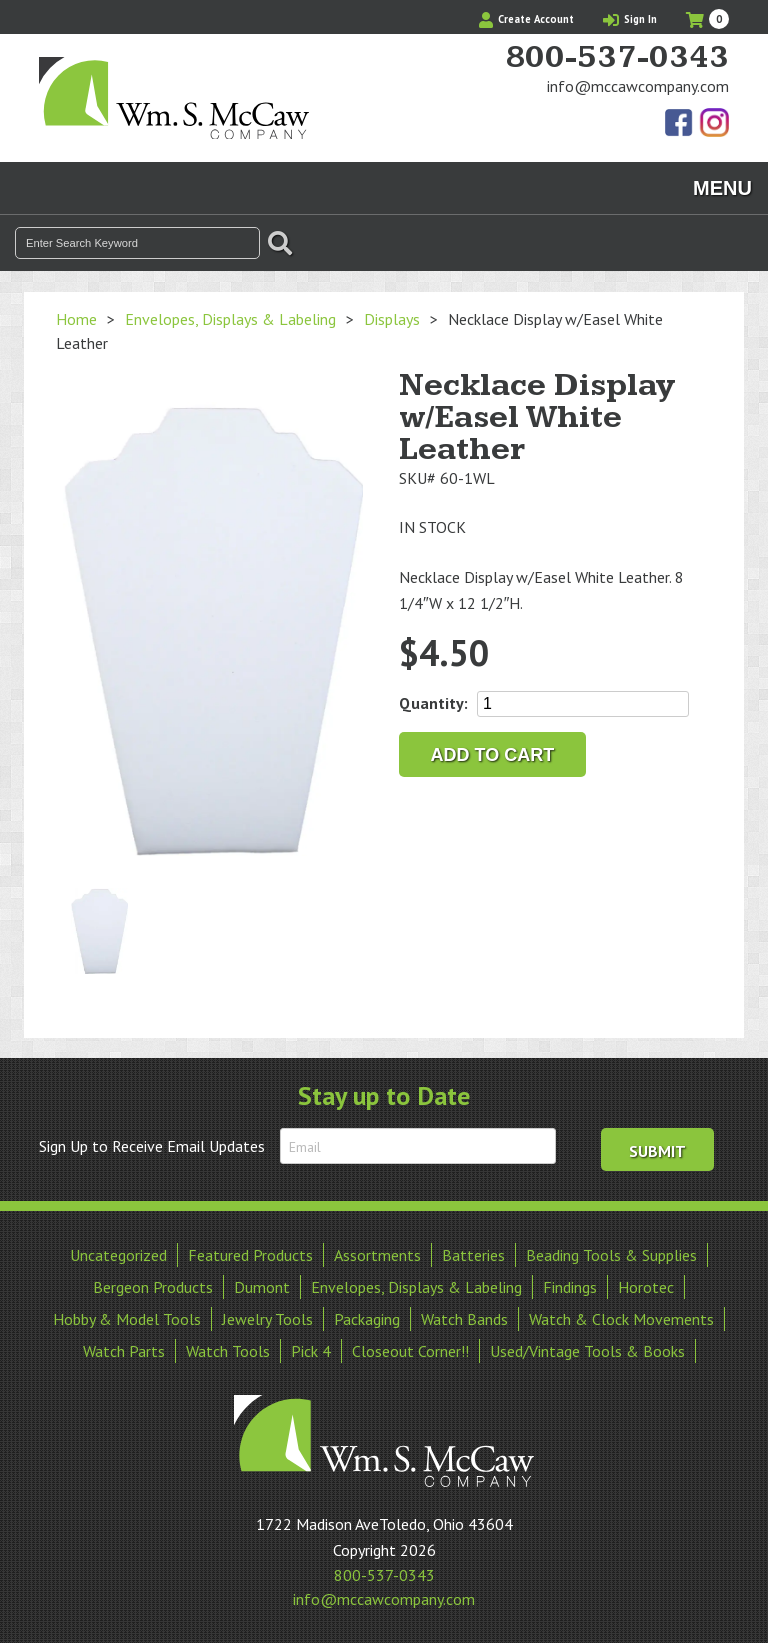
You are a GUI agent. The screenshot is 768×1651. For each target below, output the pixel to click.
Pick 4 (311, 1351)
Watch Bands (464, 1319)
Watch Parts (124, 1351)
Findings (570, 1287)
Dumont (262, 1287)
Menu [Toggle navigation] (722, 188)
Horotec (646, 1287)
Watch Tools (228, 1351)
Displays (392, 319)
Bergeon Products (153, 1287)
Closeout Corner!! (410, 1351)
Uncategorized (118, 1255)
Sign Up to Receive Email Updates (152, 1146)
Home (76, 319)
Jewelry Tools (267, 1319)
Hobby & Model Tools (127, 1319)
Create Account (526, 19)
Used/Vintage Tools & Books (587, 1351)
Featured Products (250, 1255)
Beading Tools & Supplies (611, 1255)
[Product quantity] (583, 704)
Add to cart (493, 755)
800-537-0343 (617, 58)
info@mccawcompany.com (638, 86)
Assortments (377, 1255)
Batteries (473, 1255)
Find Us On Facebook (680, 124)
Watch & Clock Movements (621, 1319)
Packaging (367, 1319)
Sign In (630, 19)
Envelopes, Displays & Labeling (230, 319)
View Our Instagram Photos (714, 124)
